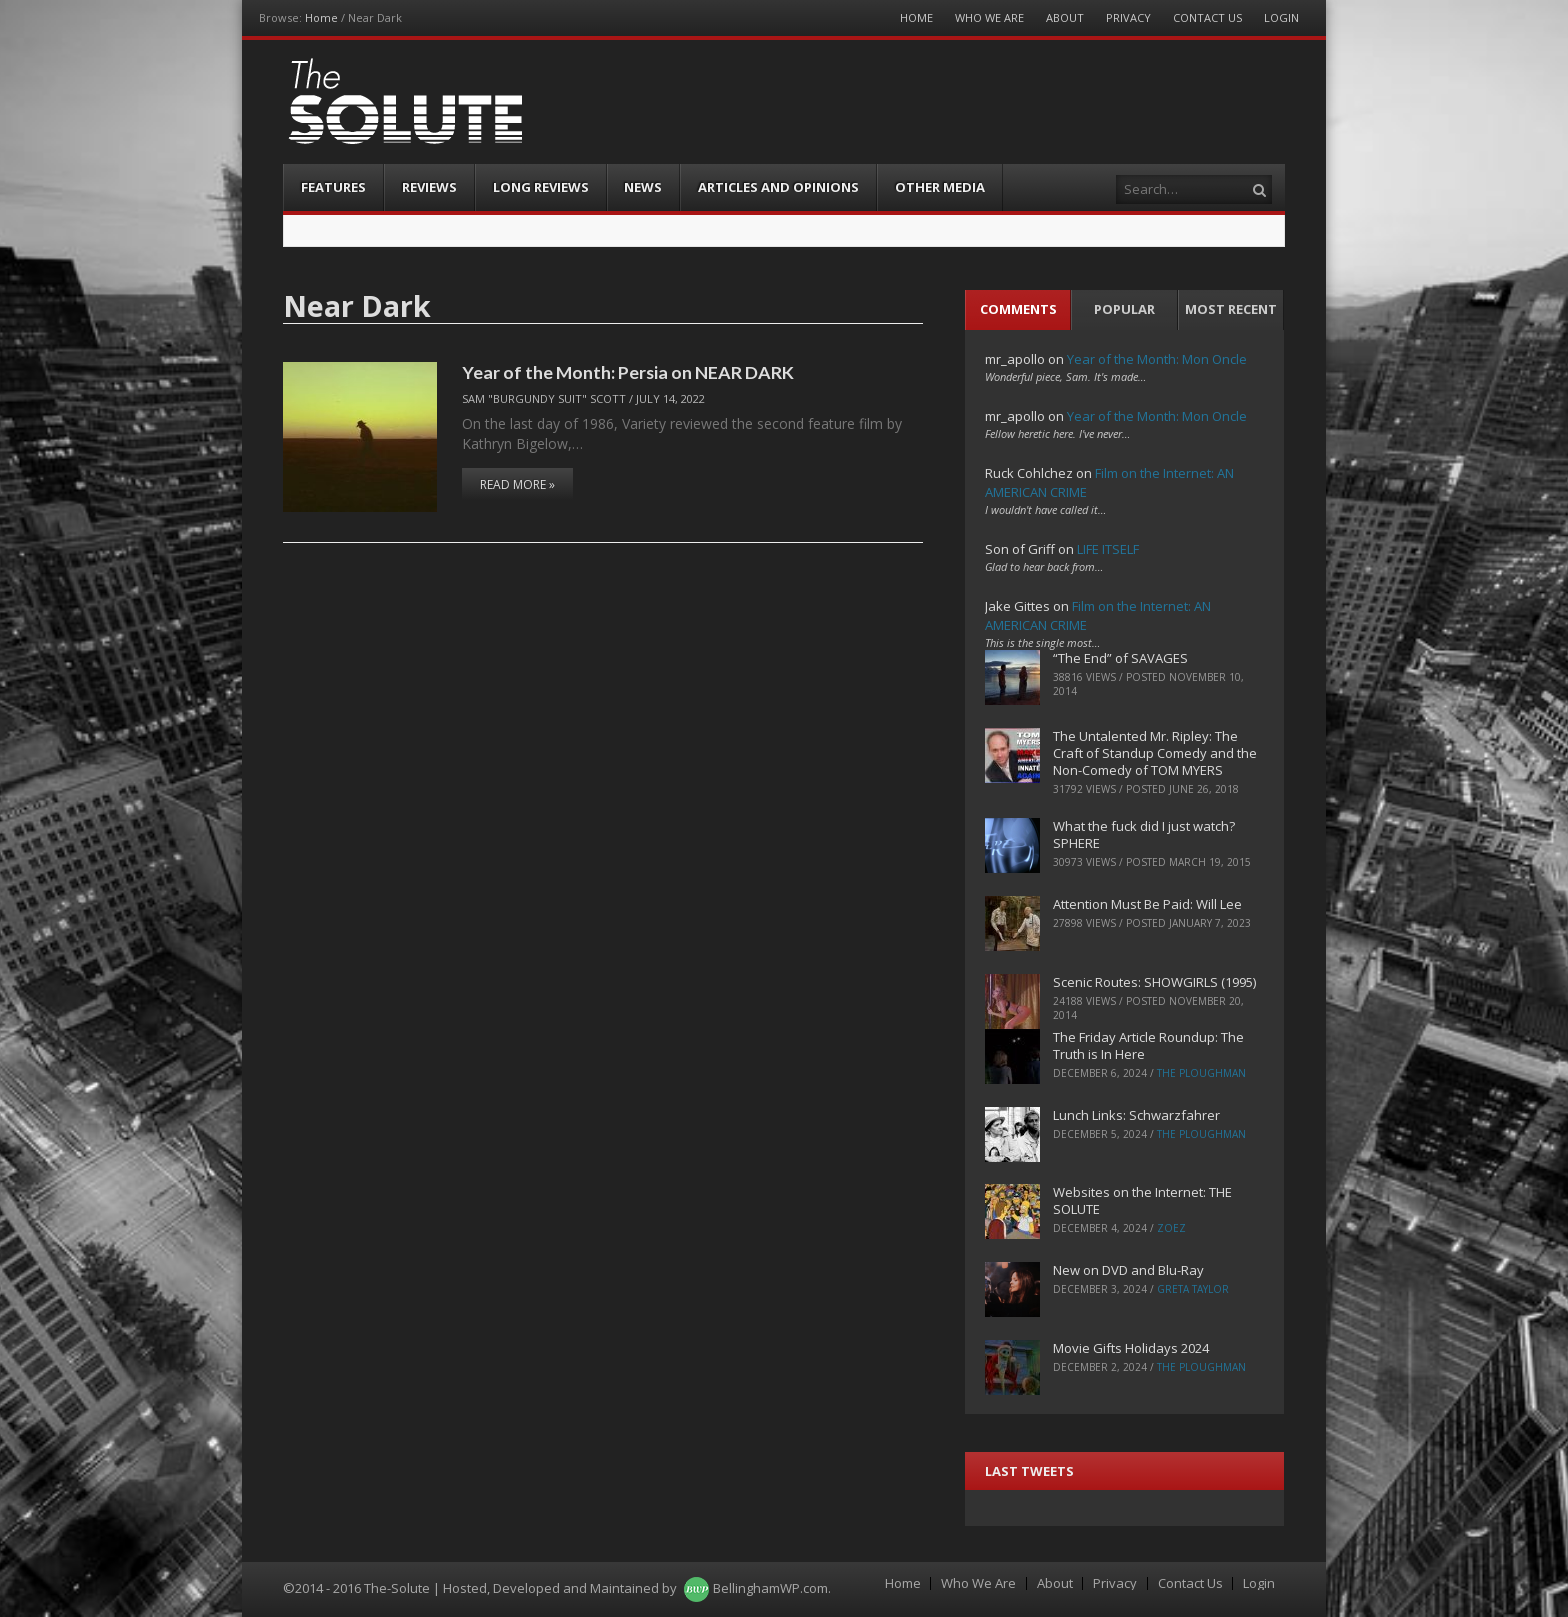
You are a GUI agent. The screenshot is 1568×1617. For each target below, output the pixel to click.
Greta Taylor (1193, 1289)
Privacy (1128, 17)
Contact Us (1207, 17)
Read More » (517, 484)
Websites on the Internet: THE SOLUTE (1142, 1200)
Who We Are (989, 17)
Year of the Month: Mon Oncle (1157, 359)
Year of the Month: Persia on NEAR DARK (628, 372)
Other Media (940, 187)
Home (321, 17)
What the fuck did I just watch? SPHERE (1144, 834)
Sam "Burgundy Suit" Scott (544, 398)
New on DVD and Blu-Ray (1128, 1270)
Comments (1018, 309)
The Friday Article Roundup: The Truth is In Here (1148, 1045)
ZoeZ (1171, 1228)
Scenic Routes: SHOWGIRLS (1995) (1154, 982)
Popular (1124, 309)
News (643, 187)
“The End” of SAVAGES (1120, 658)
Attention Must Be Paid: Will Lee (1147, 904)
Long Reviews (541, 187)
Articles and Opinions (778, 187)
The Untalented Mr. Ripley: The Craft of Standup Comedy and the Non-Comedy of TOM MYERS (1155, 753)
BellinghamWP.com (770, 1588)
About (1065, 17)
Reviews (429, 187)
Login (1281, 17)
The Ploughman (1201, 1073)
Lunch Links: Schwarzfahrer (1136, 1115)
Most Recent (1231, 309)
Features (333, 187)
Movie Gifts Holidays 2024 (1131, 1348)
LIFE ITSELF (1108, 549)
